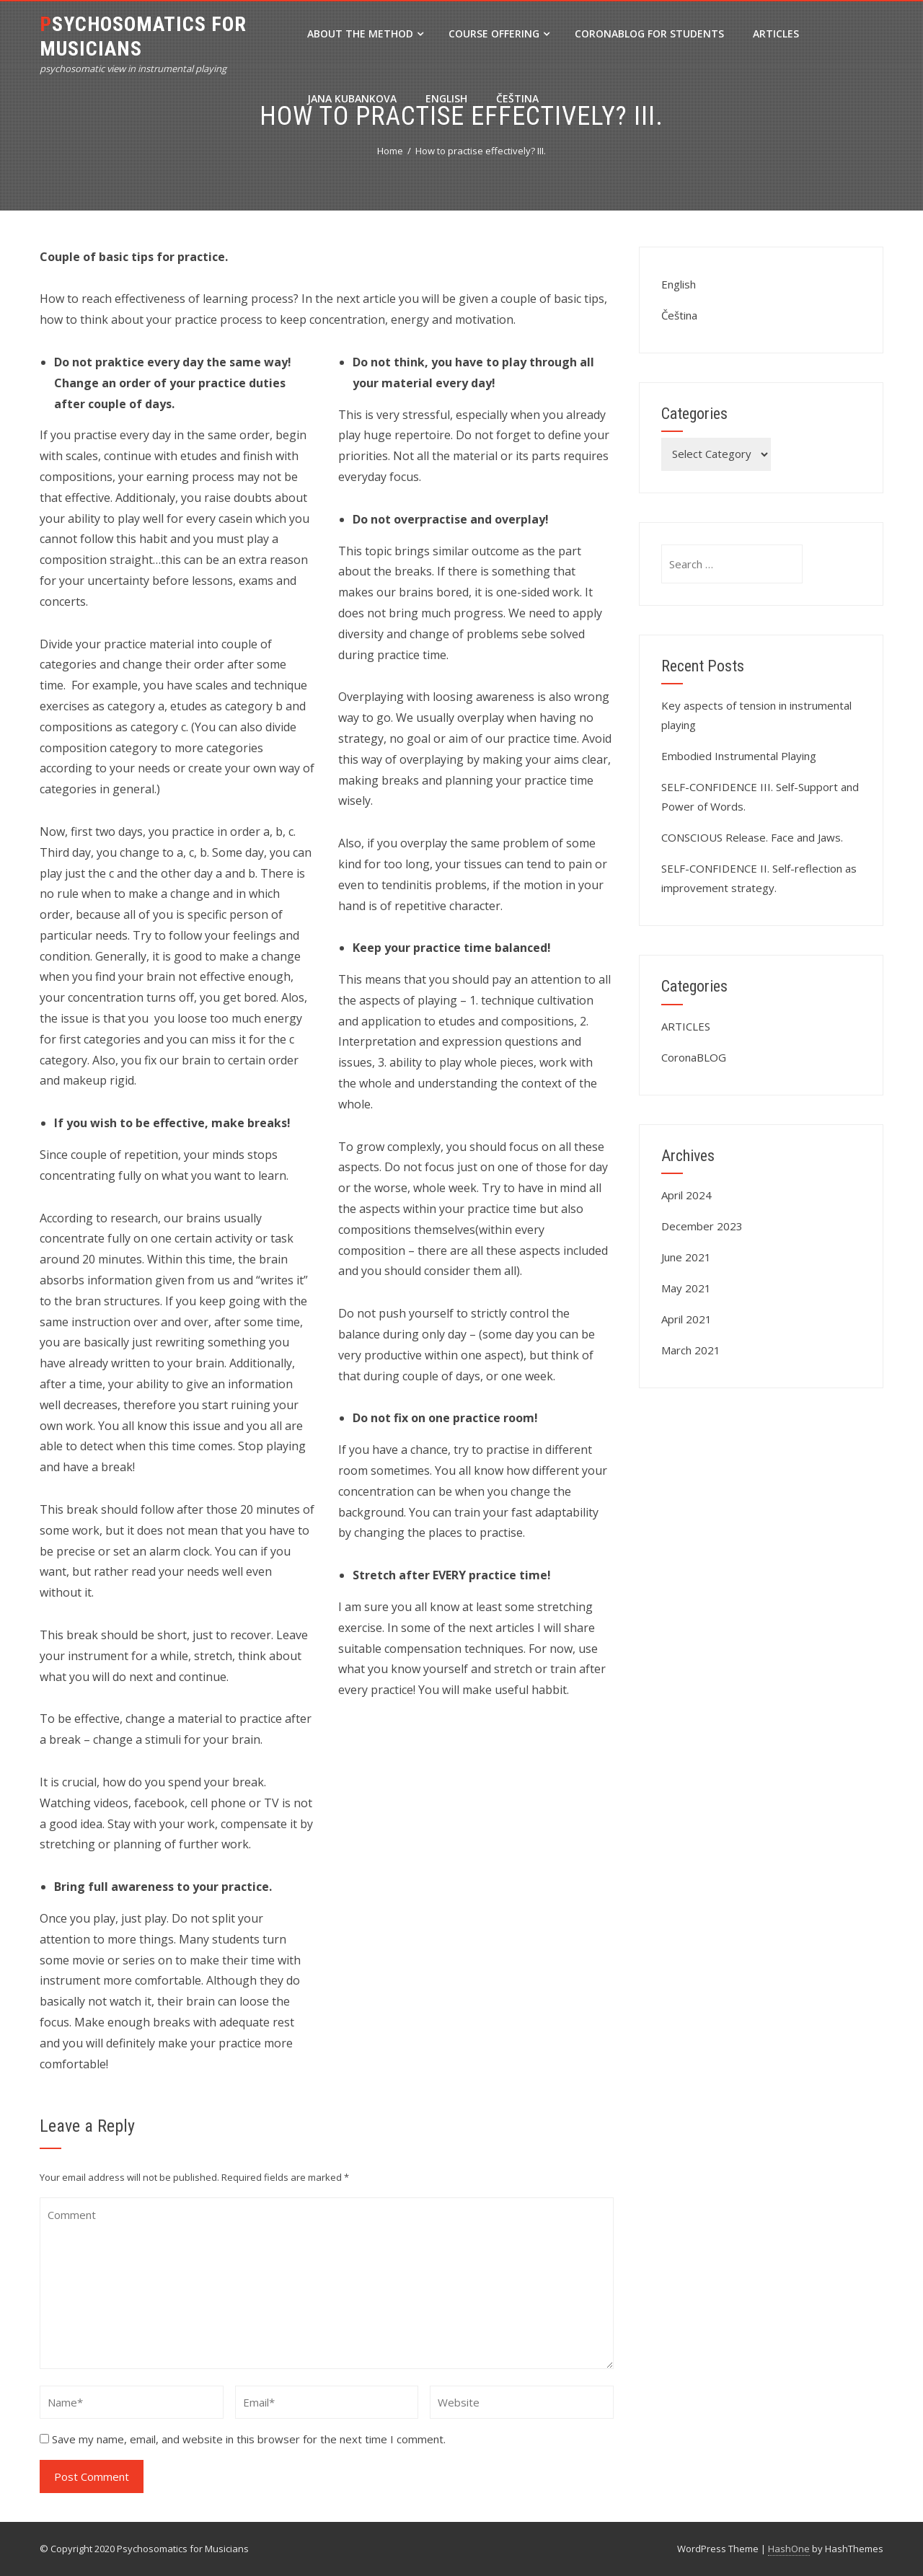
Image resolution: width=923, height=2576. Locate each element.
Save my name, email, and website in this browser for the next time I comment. (249, 2439)
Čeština (517, 98)
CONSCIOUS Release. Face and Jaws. (752, 837)
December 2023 (702, 1226)
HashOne (789, 2548)
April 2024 (686, 1195)
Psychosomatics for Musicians (143, 36)
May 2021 (686, 1288)
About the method (365, 33)
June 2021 (686, 1257)
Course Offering (499, 33)
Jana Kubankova (352, 98)
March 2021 (690, 1350)
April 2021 (686, 1319)
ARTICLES (776, 33)
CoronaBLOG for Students (649, 33)
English (446, 98)
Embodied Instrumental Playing (738, 756)
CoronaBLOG (693, 1057)
